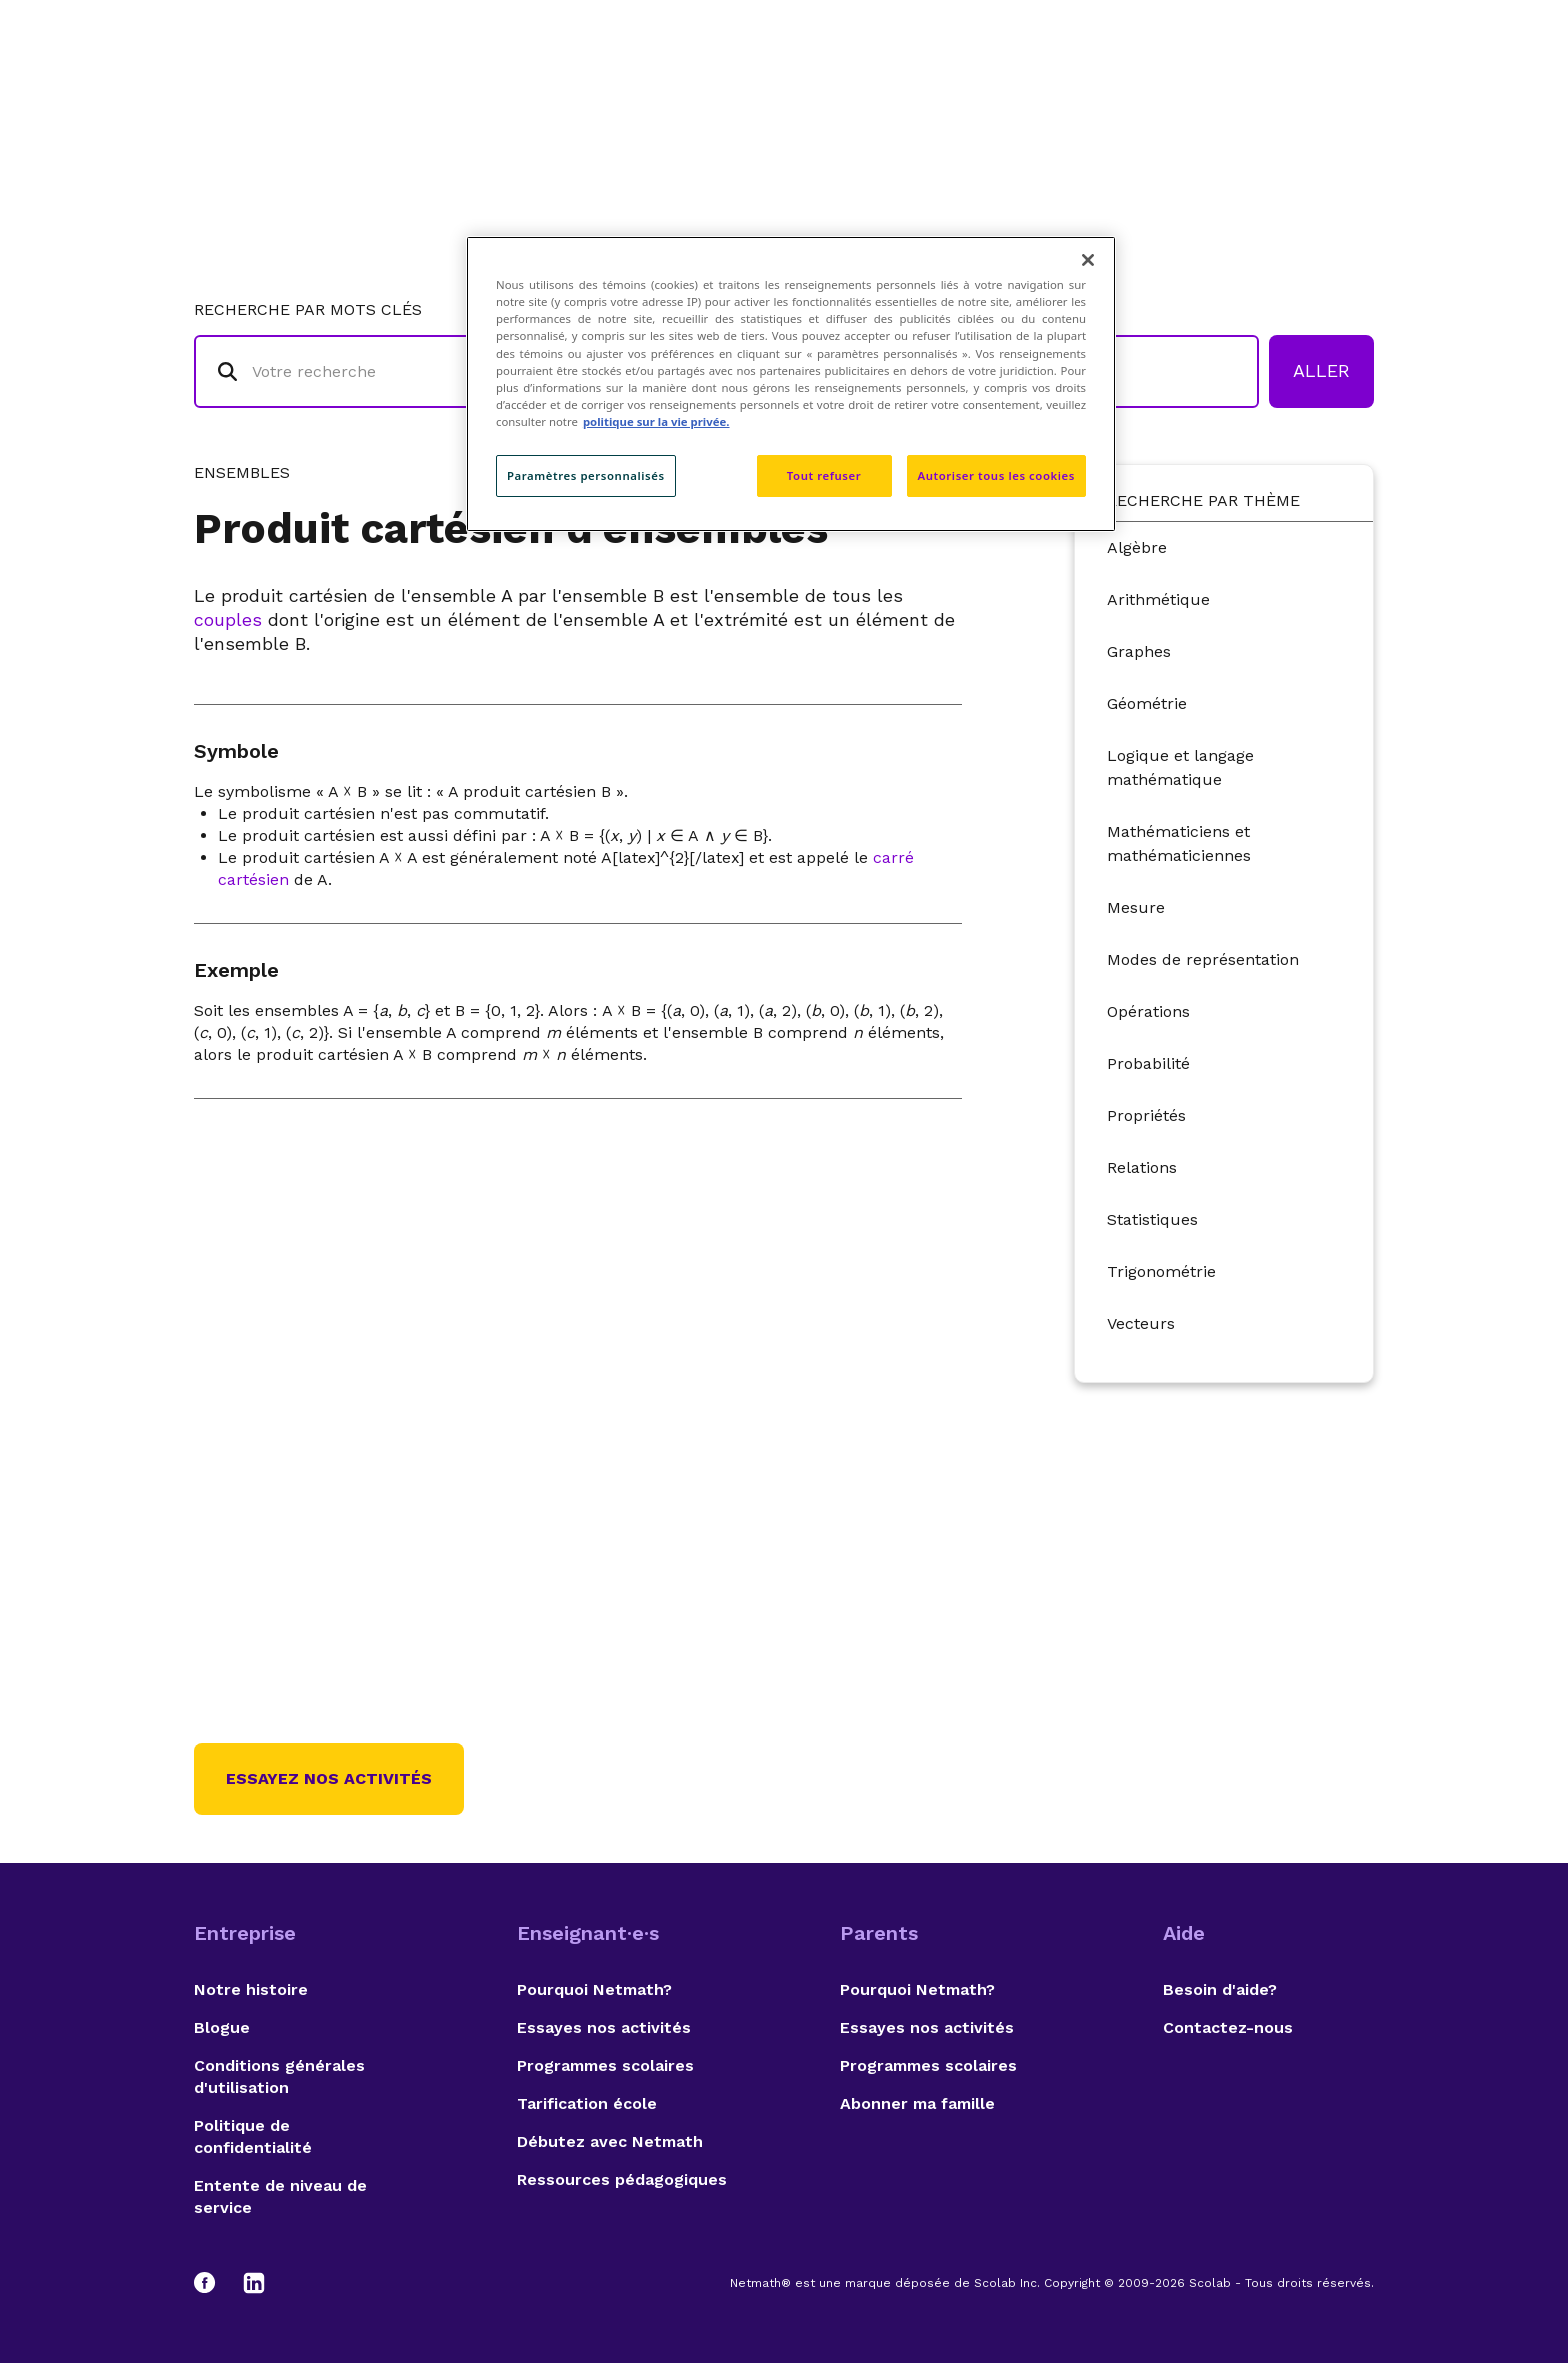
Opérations (1148, 1011)
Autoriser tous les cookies (996, 475)
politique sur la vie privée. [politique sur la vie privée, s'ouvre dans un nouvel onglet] (656, 421)
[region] (791, 383)
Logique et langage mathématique (1180, 767)
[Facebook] (214, 2283)
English (1339, 95)
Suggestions (1215, 95)
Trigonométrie (1161, 1271)
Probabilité (1148, 1063)
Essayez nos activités (329, 1778)
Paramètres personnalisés (586, 475)
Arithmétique (1158, 599)
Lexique (985, 95)
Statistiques (1152, 1219)
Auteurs (1089, 95)
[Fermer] (1088, 260)
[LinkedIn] (254, 2283)
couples (228, 619)
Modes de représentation (1203, 959)
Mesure (1136, 907)
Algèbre (1137, 547)
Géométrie (1147, 703)
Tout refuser (824, 475)
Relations (1142, 1167)
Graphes (1139, 651)
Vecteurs (1141, 1323)
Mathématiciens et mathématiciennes (1179, 843)
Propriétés (1146, 1115)
